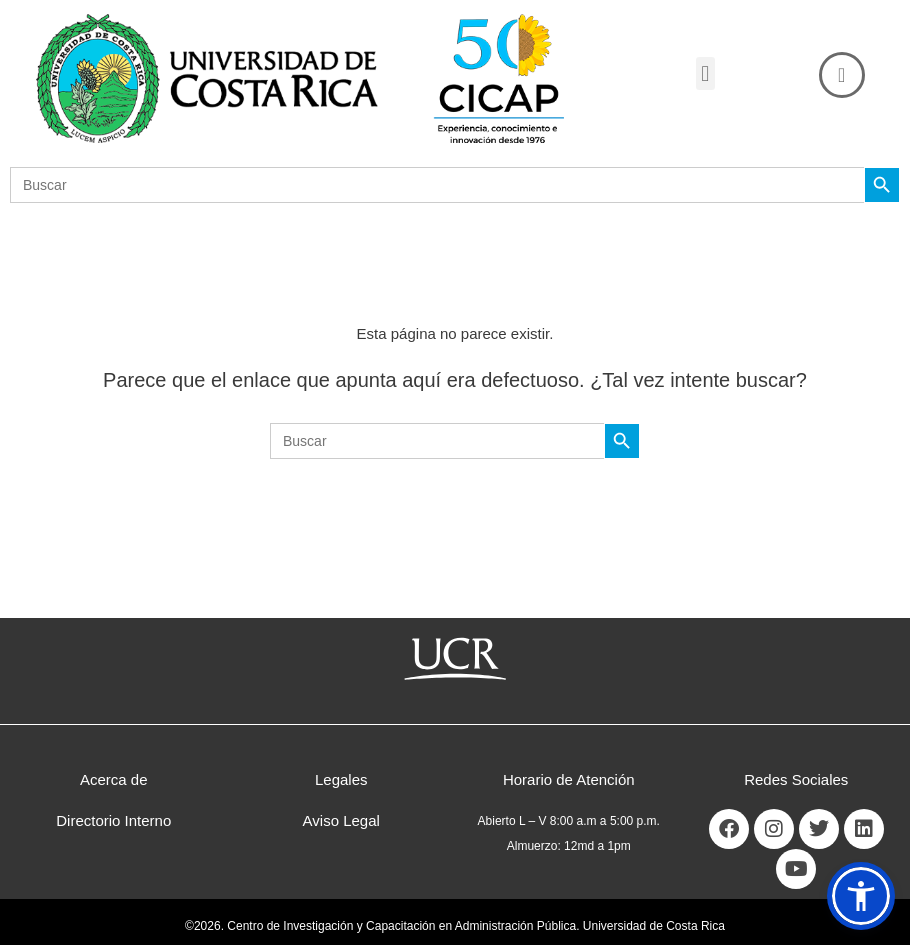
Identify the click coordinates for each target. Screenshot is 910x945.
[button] (705, 73)
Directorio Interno (113, 820)
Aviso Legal (341, 820)
